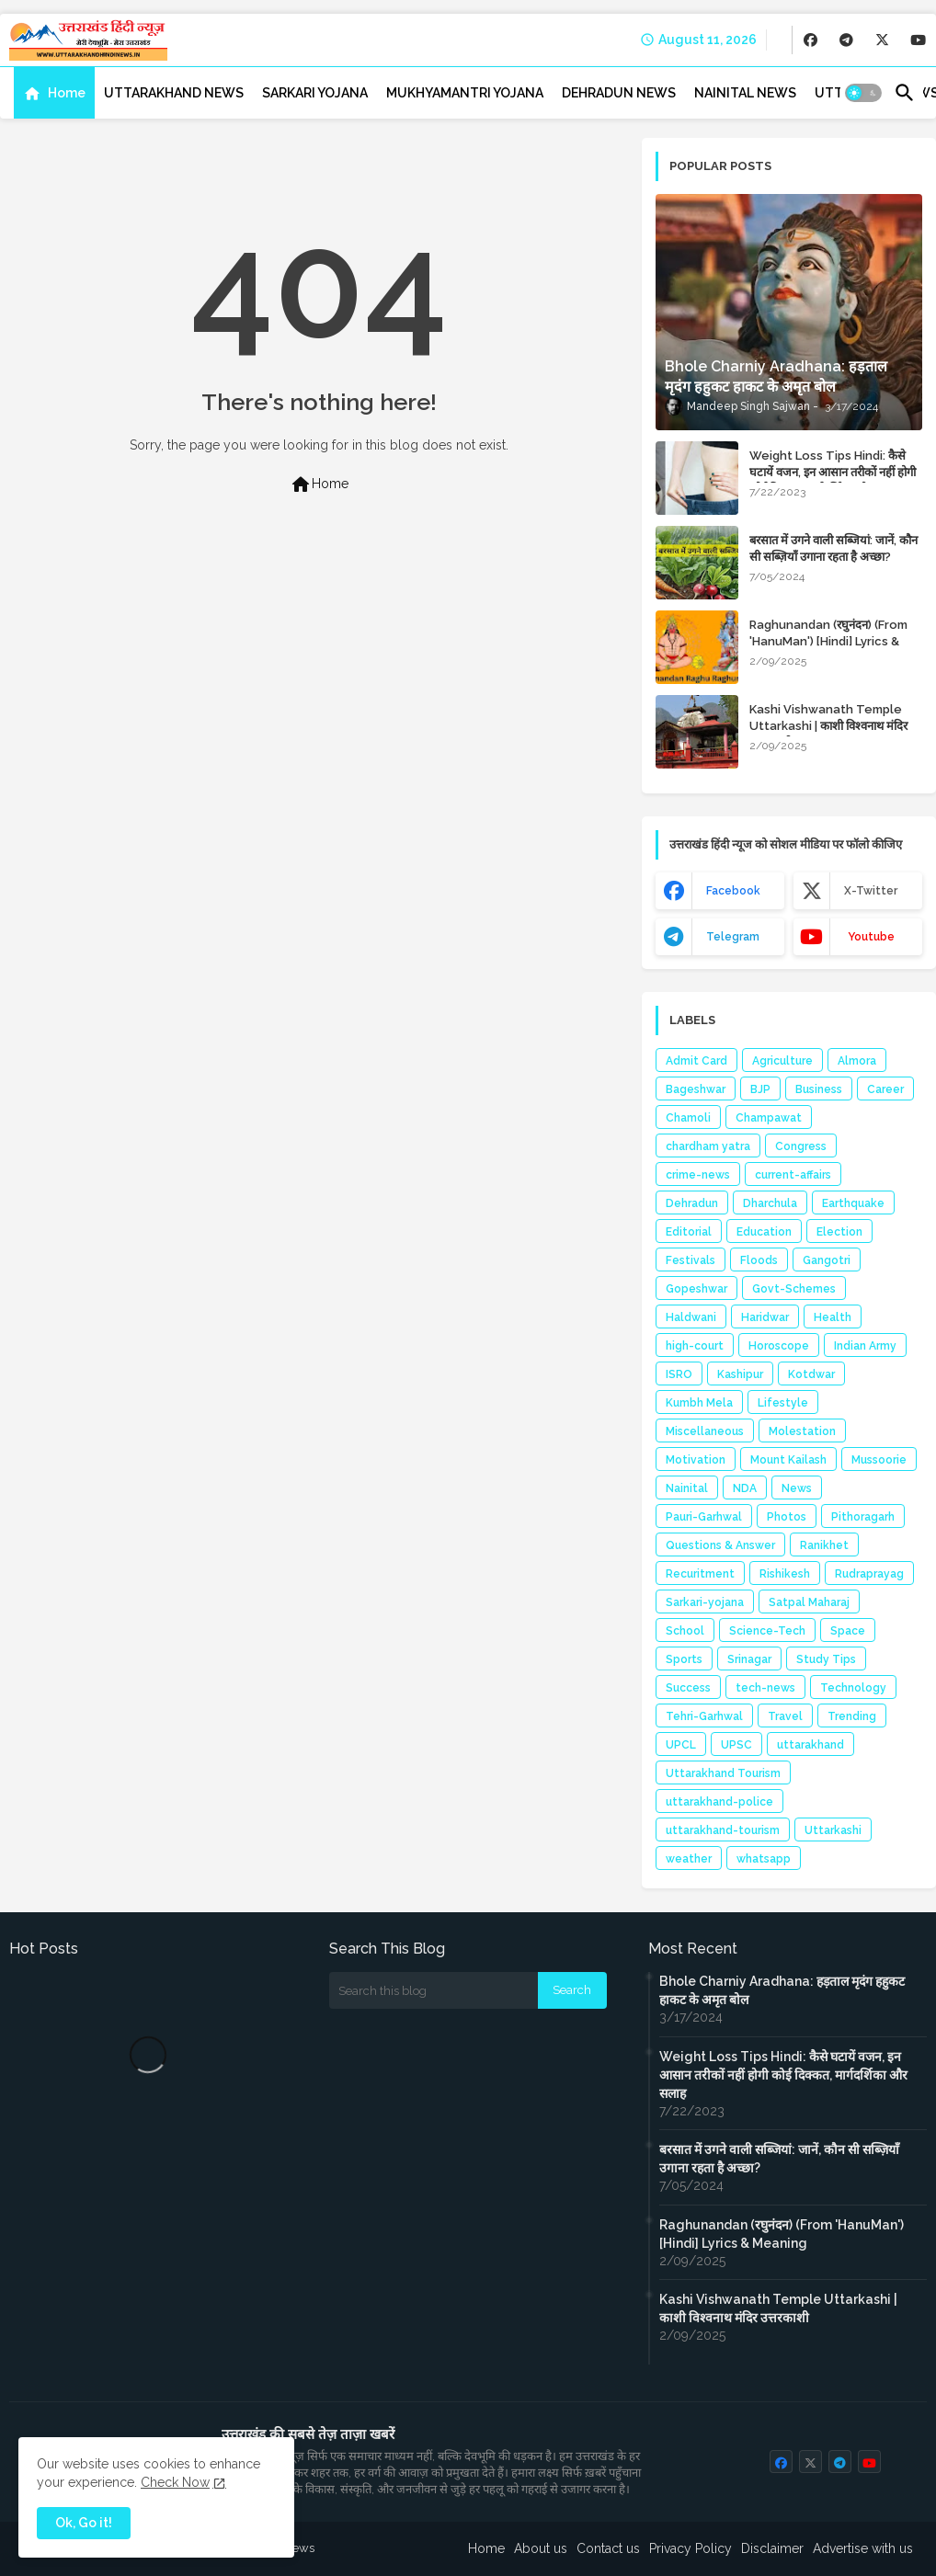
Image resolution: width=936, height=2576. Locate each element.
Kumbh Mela (699, 1402)
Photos (786, 1516)
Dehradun (692, 1203)
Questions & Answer (720, 1545)
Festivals (690, 1260)
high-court (695, 1345)
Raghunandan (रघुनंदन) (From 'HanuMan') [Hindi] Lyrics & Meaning (828, 641)
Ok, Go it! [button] (83, 2522)
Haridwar (765, 1317)
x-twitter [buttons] (870, 890)
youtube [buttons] (871, 936)
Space (847, 1630)
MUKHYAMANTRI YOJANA (464, 92)
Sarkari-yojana (705, 1602)
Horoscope (778, 1345)
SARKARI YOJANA (315, 92)
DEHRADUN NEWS (619, 92)
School (685, 1630)
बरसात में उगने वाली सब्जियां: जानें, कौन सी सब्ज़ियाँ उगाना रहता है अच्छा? (833, 548)
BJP (760, 1089)
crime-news (698, 1174)
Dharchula (770, 1203)
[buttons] (810, 40)
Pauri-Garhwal (704, 1516)
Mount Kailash (788, 1459)
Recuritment (700, 1573)
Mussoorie (879, 1459)
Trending (852, 1716)
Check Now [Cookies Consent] (175, 2482)
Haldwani (691, 1317)
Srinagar (749, 1659)
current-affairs (793, 1174)
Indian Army (865, 1345)
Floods (759, 1260)
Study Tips (826, 1659)
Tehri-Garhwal (704, 1716)
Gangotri (826, 1260)
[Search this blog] (433, 1990)
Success (688, 1687)
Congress (801, 1146)
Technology (853, 1687)
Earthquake (853, 1203)
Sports (684, 1659)
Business (818, 1089)
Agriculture (782, 1060)
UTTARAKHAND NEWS (174, 92)
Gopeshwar (696, 1288)
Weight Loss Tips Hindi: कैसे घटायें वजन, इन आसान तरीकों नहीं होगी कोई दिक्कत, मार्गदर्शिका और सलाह (832, 472)
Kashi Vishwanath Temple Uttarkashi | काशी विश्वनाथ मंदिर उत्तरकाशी (828, 725)
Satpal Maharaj (809, 1602)
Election (839, 1231)
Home (67, 92)
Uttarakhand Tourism (723, 1773)
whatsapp (763, 1858)
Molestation (802, 1431)
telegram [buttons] (732, 936)
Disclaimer (772, 2548)
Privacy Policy (690, 2548)
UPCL (681, 1744)
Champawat (769, 1117)
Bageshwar (695, 1089)
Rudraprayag (869, 1573)
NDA (745, 1488)
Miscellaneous (705, 1431)
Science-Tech (767, 1630)
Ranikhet (824, 1545)
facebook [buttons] (733, 890)
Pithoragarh (863, 1516)
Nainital (687, 1488)
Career (885, 1089)
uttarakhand (810, 1744)
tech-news (765, 1687)
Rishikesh (784, 1573)
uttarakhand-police (719, 1801)
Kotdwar (811, 1374)
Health (832, 1317)
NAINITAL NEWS (745, 92)
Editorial (689, 1231)
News (797, 1488)
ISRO (679, 1374)
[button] (863, 93)
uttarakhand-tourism (723, 1830)
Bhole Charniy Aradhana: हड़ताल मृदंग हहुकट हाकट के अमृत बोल (782, 1990)
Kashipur (740, 1374)
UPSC (736, 1744)
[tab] (54, 93)
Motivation (695, 1459)
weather (689, 1858)
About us (540, 2548)
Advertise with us (863, 2548)
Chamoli (688, 1117)
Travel (785, 1716)
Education (764, 1231)
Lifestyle (783, 1402)
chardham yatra (708, 1146)
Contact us (608, 2548)
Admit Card (696, 1060)
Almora (857, 1060)
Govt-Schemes (794, 1288)
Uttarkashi (833, 1830)
